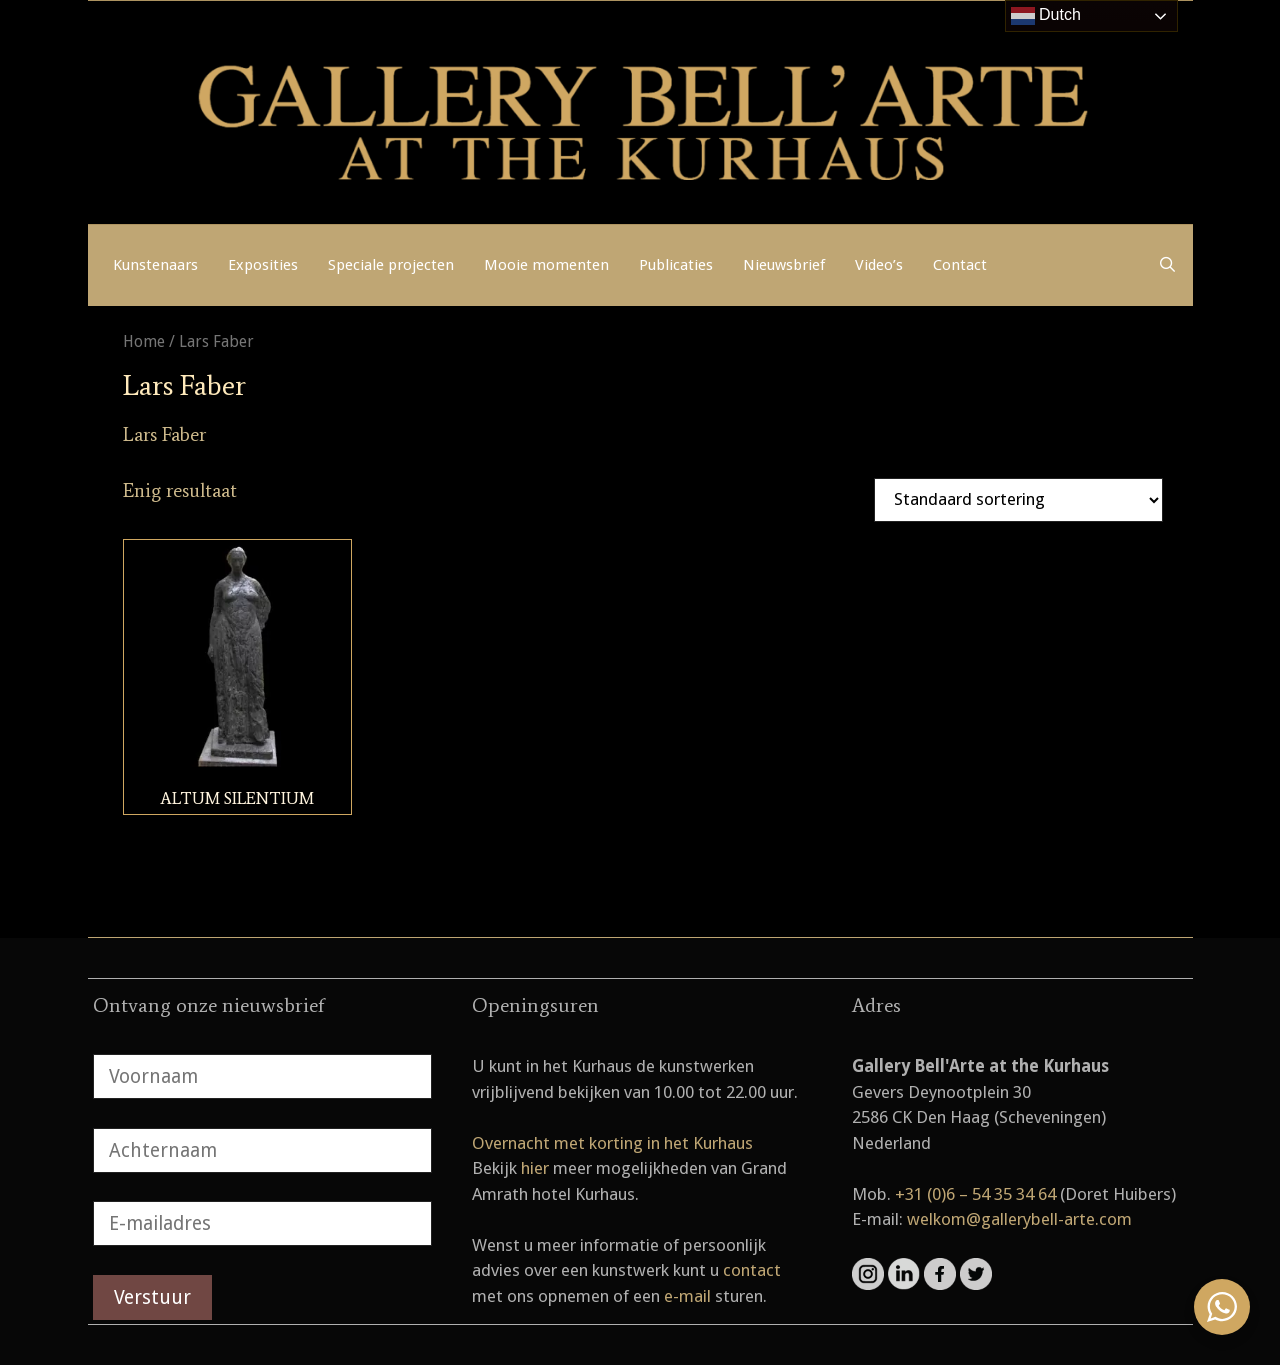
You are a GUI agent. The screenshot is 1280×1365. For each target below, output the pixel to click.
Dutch (1046, 16)
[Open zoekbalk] (1167, 265)
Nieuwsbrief (784, 265)
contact (752, 1270)
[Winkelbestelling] (1018, 500)
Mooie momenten (546, 265)
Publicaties (676, 265)
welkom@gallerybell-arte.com (1019, 1219)
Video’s (879, 265)
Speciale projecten (391, 265)
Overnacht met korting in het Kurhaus (612, 1143)
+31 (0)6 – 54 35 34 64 (975, 1194)
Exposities (263, 265)
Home (144, 341)
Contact (960, 265)
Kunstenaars (155, 265)
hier (535, 1168)
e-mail (687, 1296)
